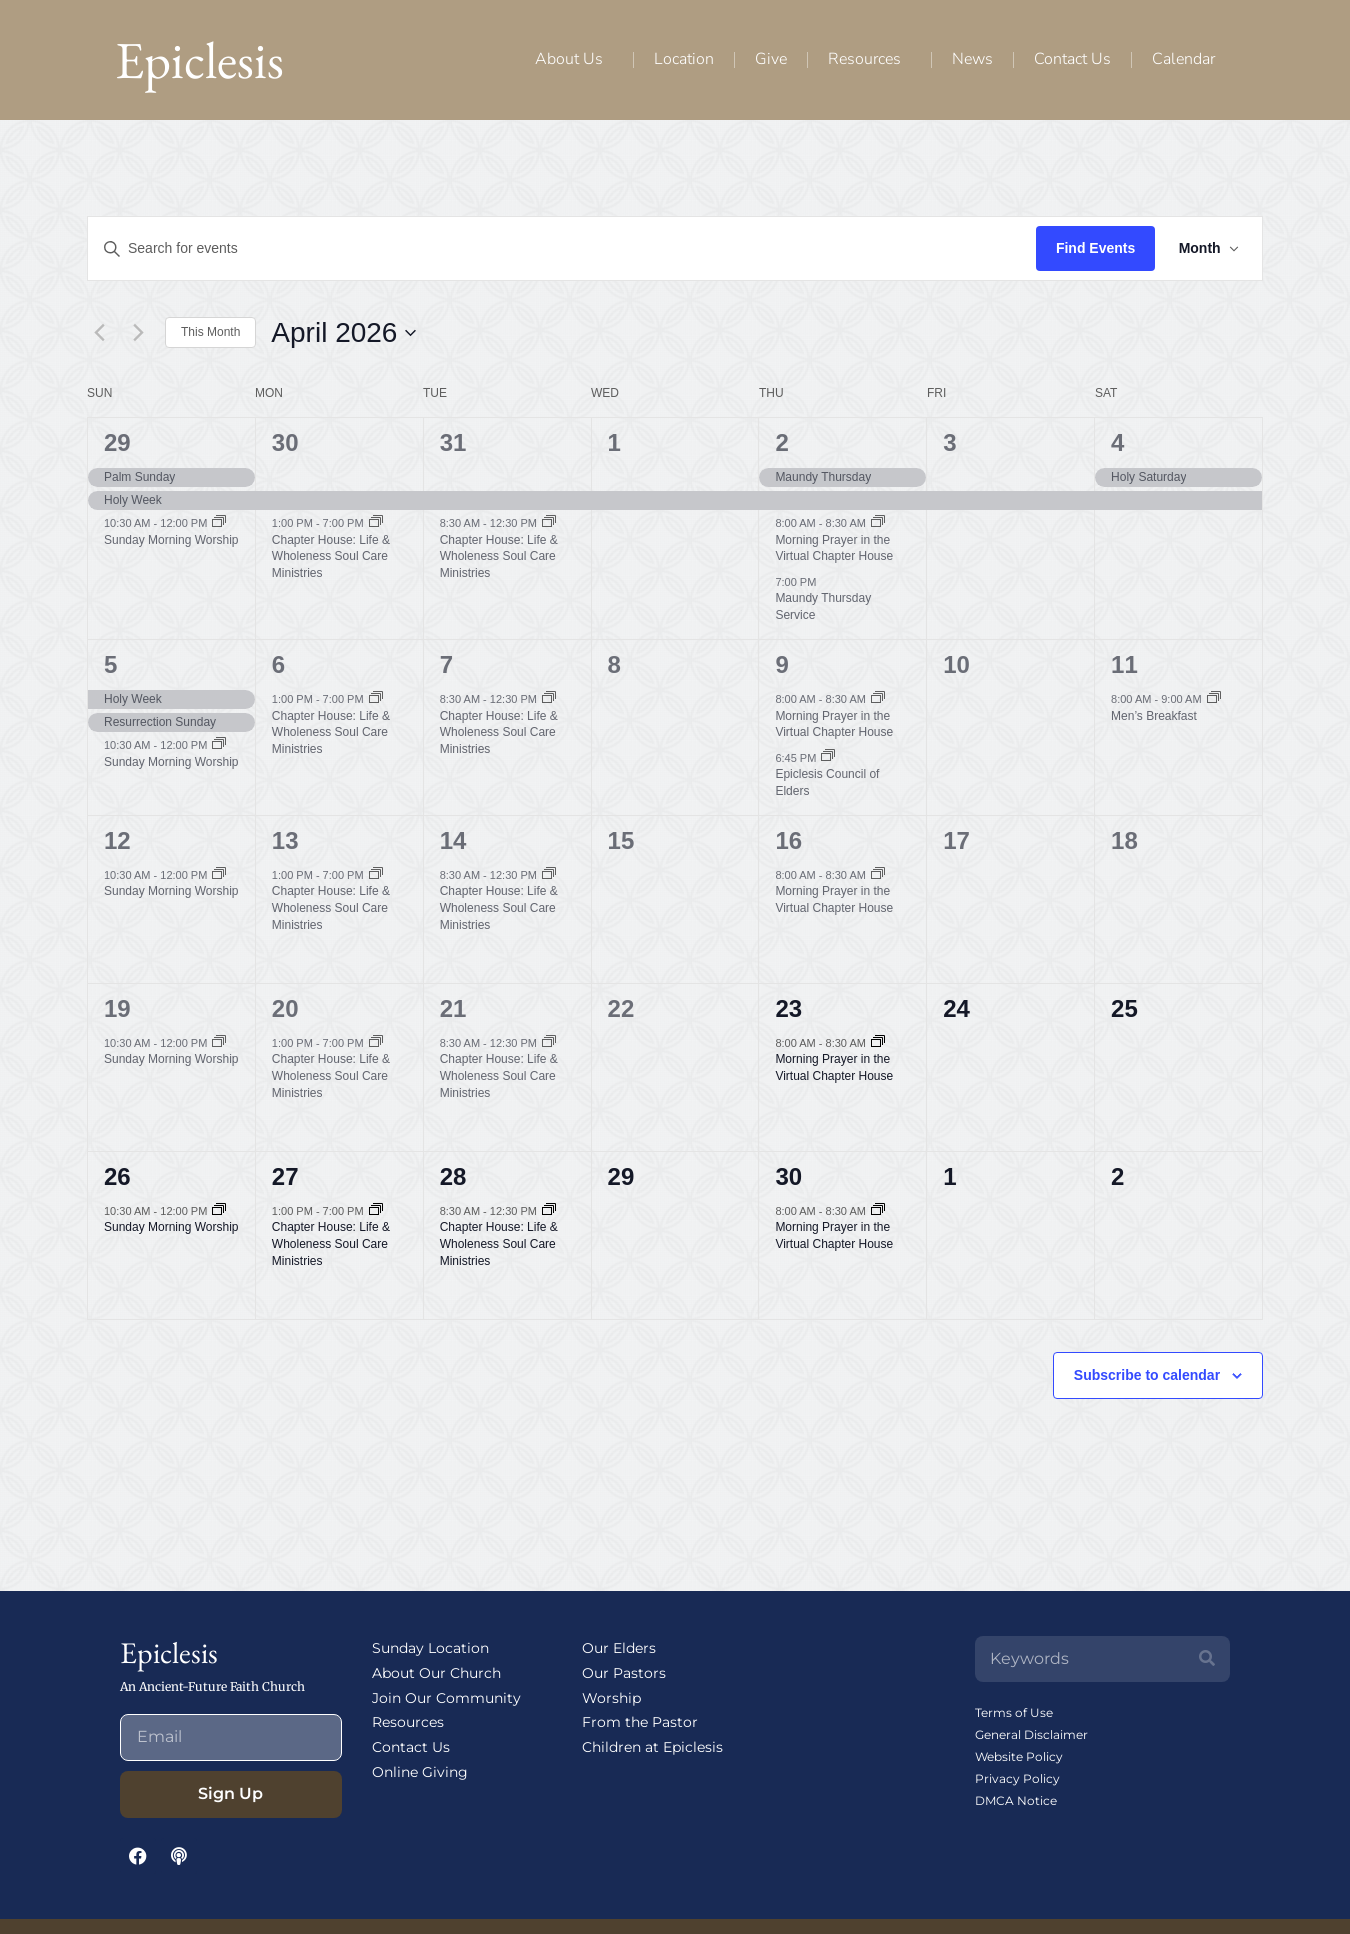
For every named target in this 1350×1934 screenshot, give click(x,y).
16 (788, 840)
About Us (574, 59)
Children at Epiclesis (652, 1747)
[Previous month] (99, 333)
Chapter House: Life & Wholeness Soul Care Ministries (331, 556)
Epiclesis (199, 59)
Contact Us (1072, 59)
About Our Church (436, 1673)
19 (117, 1008)
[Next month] (138, 333)
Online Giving (420, 1772)
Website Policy (1019, 1756)
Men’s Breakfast (1154, 716)
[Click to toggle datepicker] (343, 333)
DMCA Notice (1016, 1800)
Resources (869, 59)
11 (1124, 664)
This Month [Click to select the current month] (210, 332)
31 (453, 442)
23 (788, 1008)
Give (771, 59)
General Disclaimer (1031, 1734)
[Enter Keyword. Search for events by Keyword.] (561, 248)
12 (117, 840)
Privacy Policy (1017, 1778)
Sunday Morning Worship (171, 540)
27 (285, 1176)
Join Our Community (446, 1698)
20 (285, 1008)
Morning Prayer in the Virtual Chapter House (834, 548)
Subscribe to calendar (1147, 1375)
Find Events (1094, 248)
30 (285, 442)
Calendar (1183, 59)
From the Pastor (640, 1722)
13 (285, 840)
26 (117, 1176)
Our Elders (619, 1648)
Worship (611, 1698)
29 (117, 442)
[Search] (1207, 1659)
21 (453, 1008)
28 (453, 1176)
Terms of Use (1014, 1712)
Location (684, 59)
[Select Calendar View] (1208, 248)
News (972, 59)
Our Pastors (624, 1673)
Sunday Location (430, 1648)
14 (453, 840)
